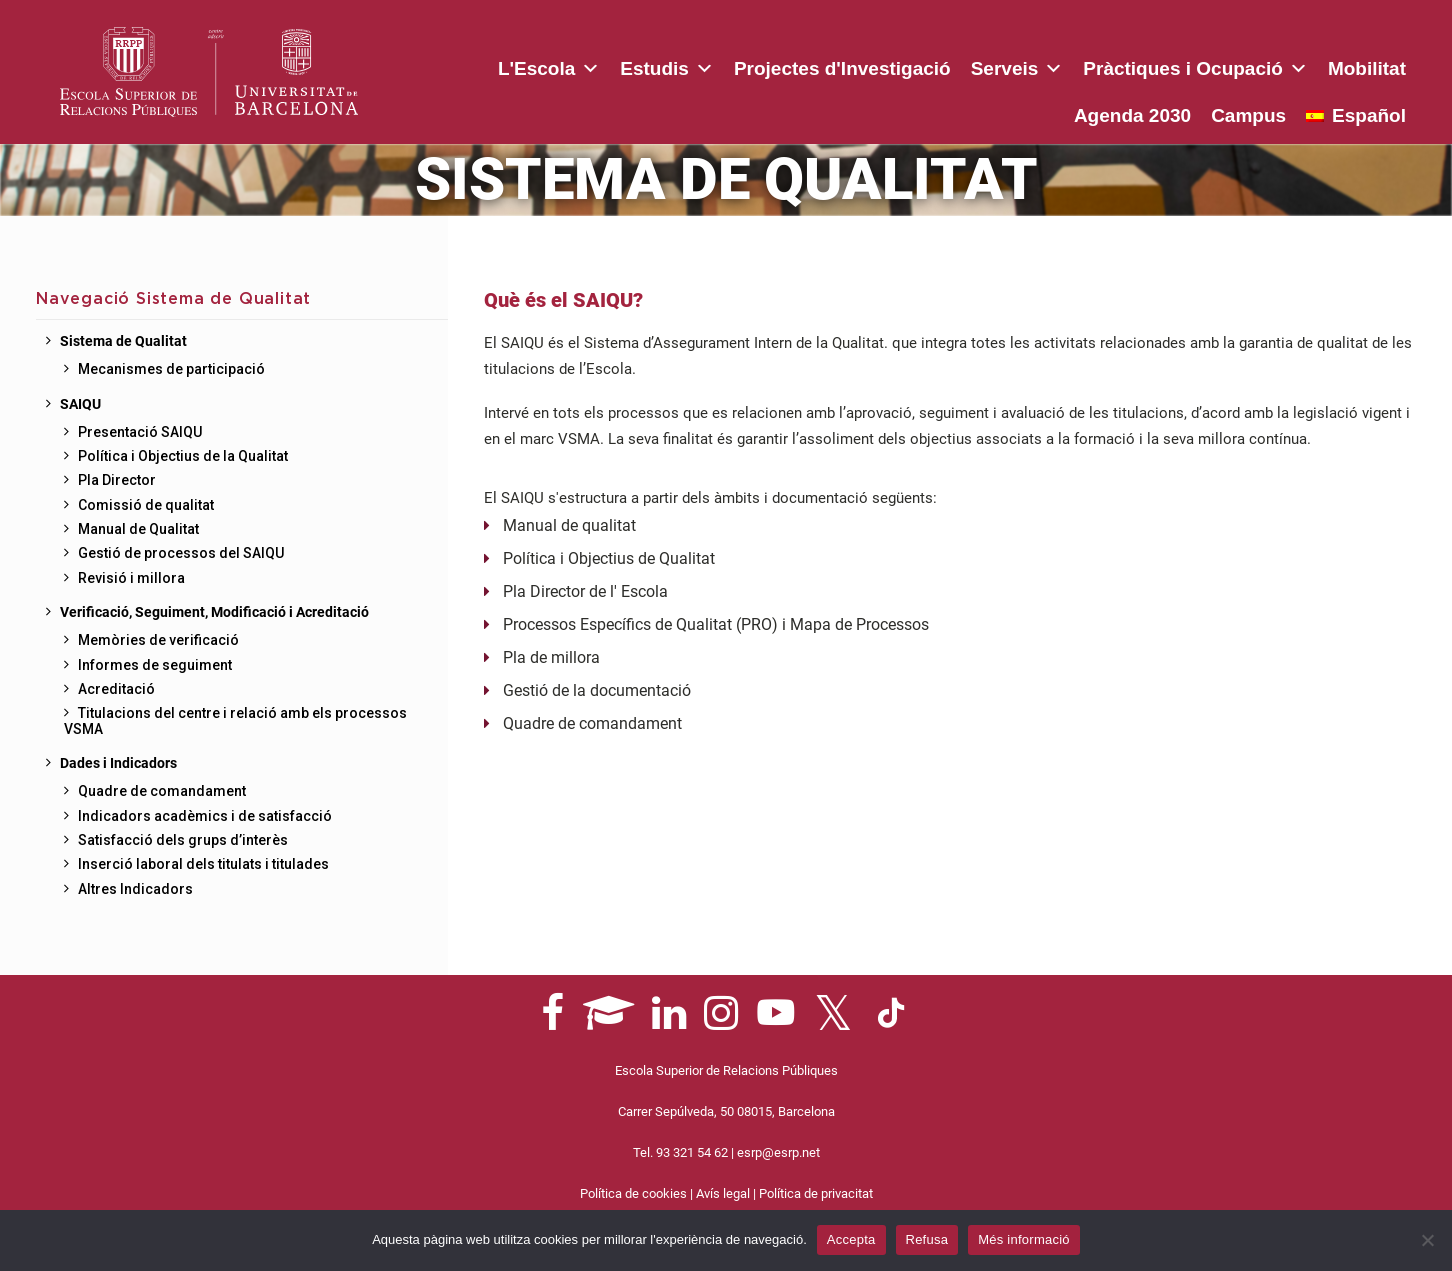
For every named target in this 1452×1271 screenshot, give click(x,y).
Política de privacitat (816, 1193)
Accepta (851, 1239)
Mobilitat (1230, 68)
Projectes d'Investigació (705, 68)
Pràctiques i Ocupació (1058, 65)
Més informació (1024, 1239)
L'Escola (412, 65)
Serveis (879, 65)
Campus (1248, 115)
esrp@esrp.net (778, 1152)
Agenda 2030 (1347, 68)
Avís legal (723, 1193)
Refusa (927, 1239)
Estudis (530, 65)
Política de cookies (633, 1193)
